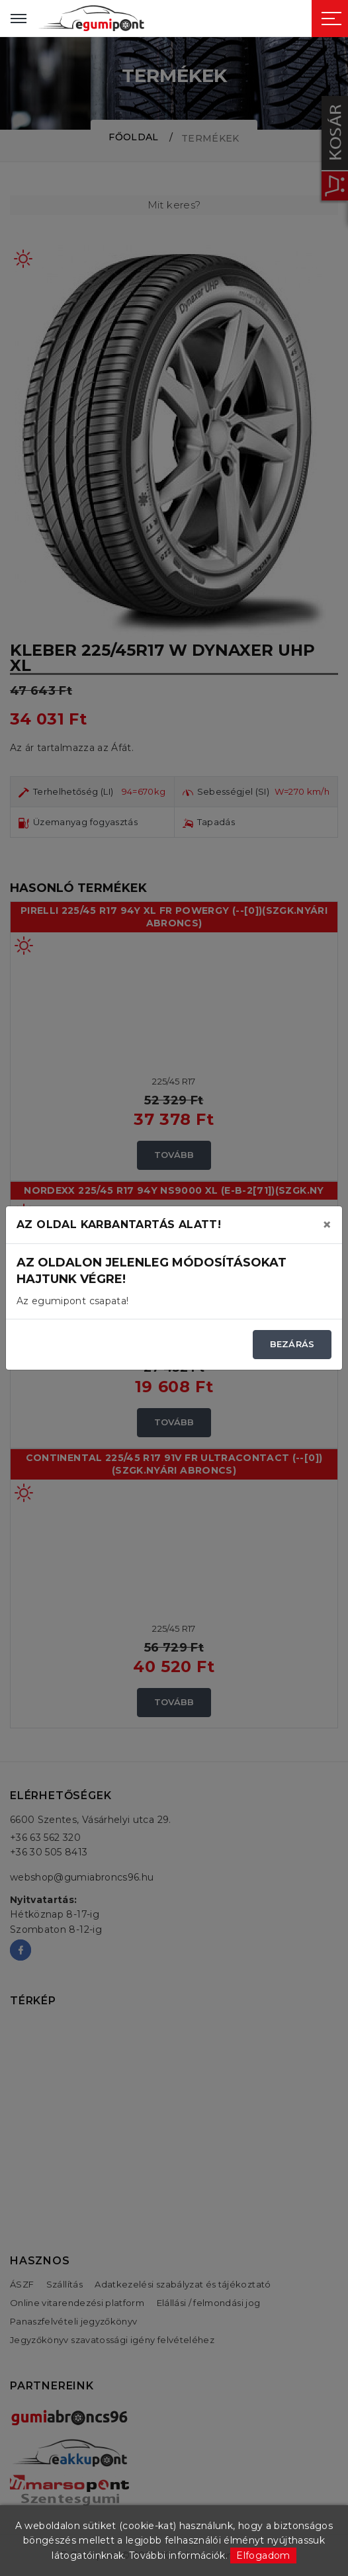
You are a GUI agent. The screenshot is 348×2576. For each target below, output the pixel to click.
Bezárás (292, 1344)
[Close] (327, 1224)
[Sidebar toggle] (331, 18)
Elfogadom (263, 2555)
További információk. (178, 2555)
